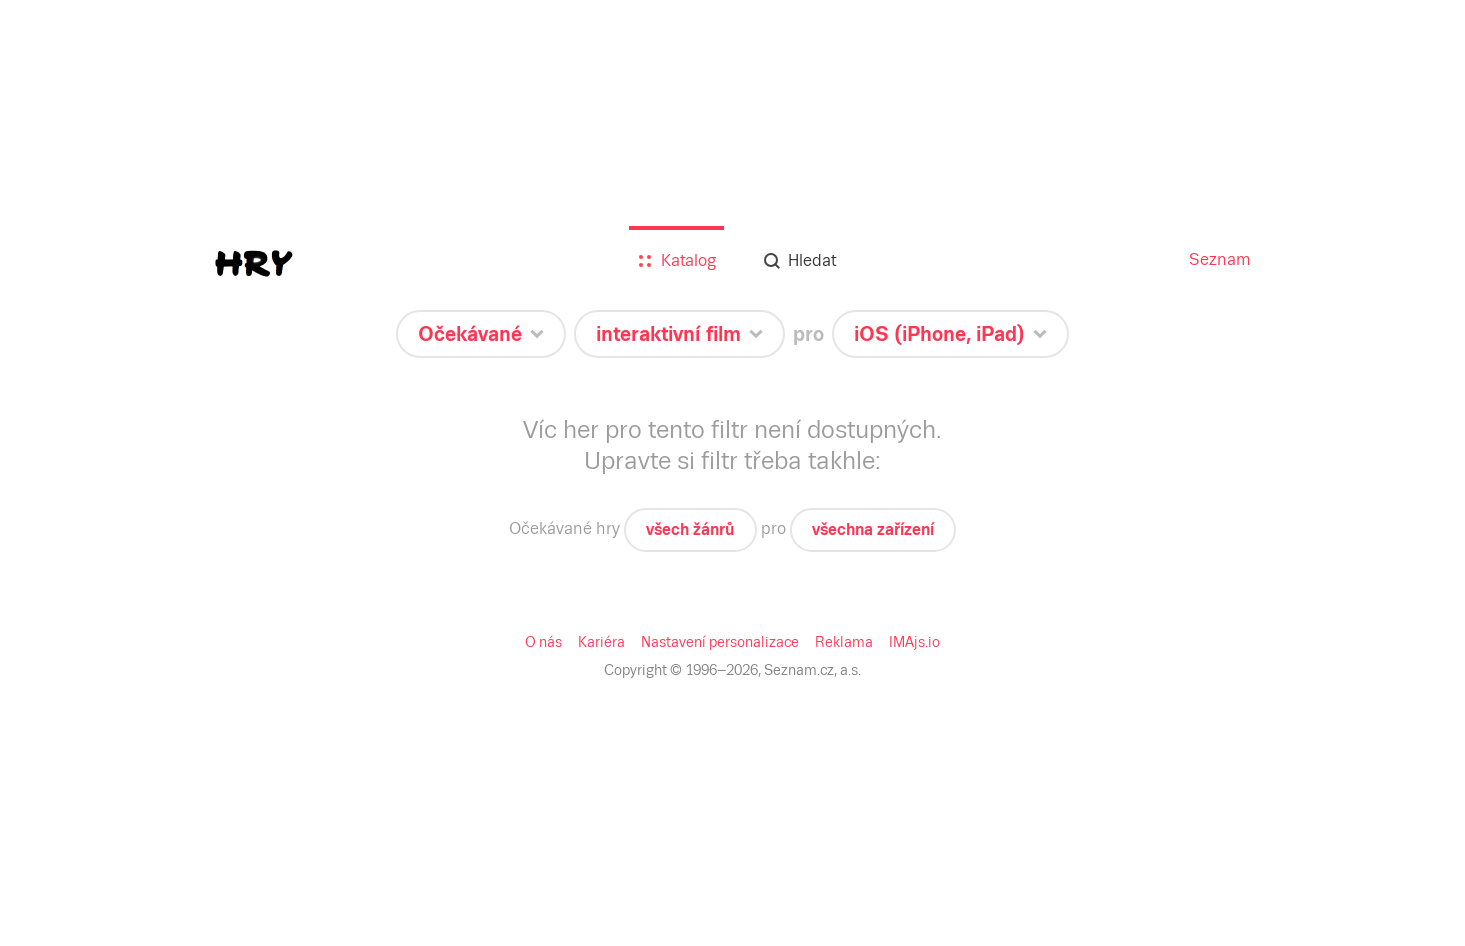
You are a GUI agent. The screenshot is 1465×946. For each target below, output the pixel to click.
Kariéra (601, 642)
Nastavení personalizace (720, 642)
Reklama (844, 642)
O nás (543, 642)
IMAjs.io (914, 642)
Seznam (1220, 259)
